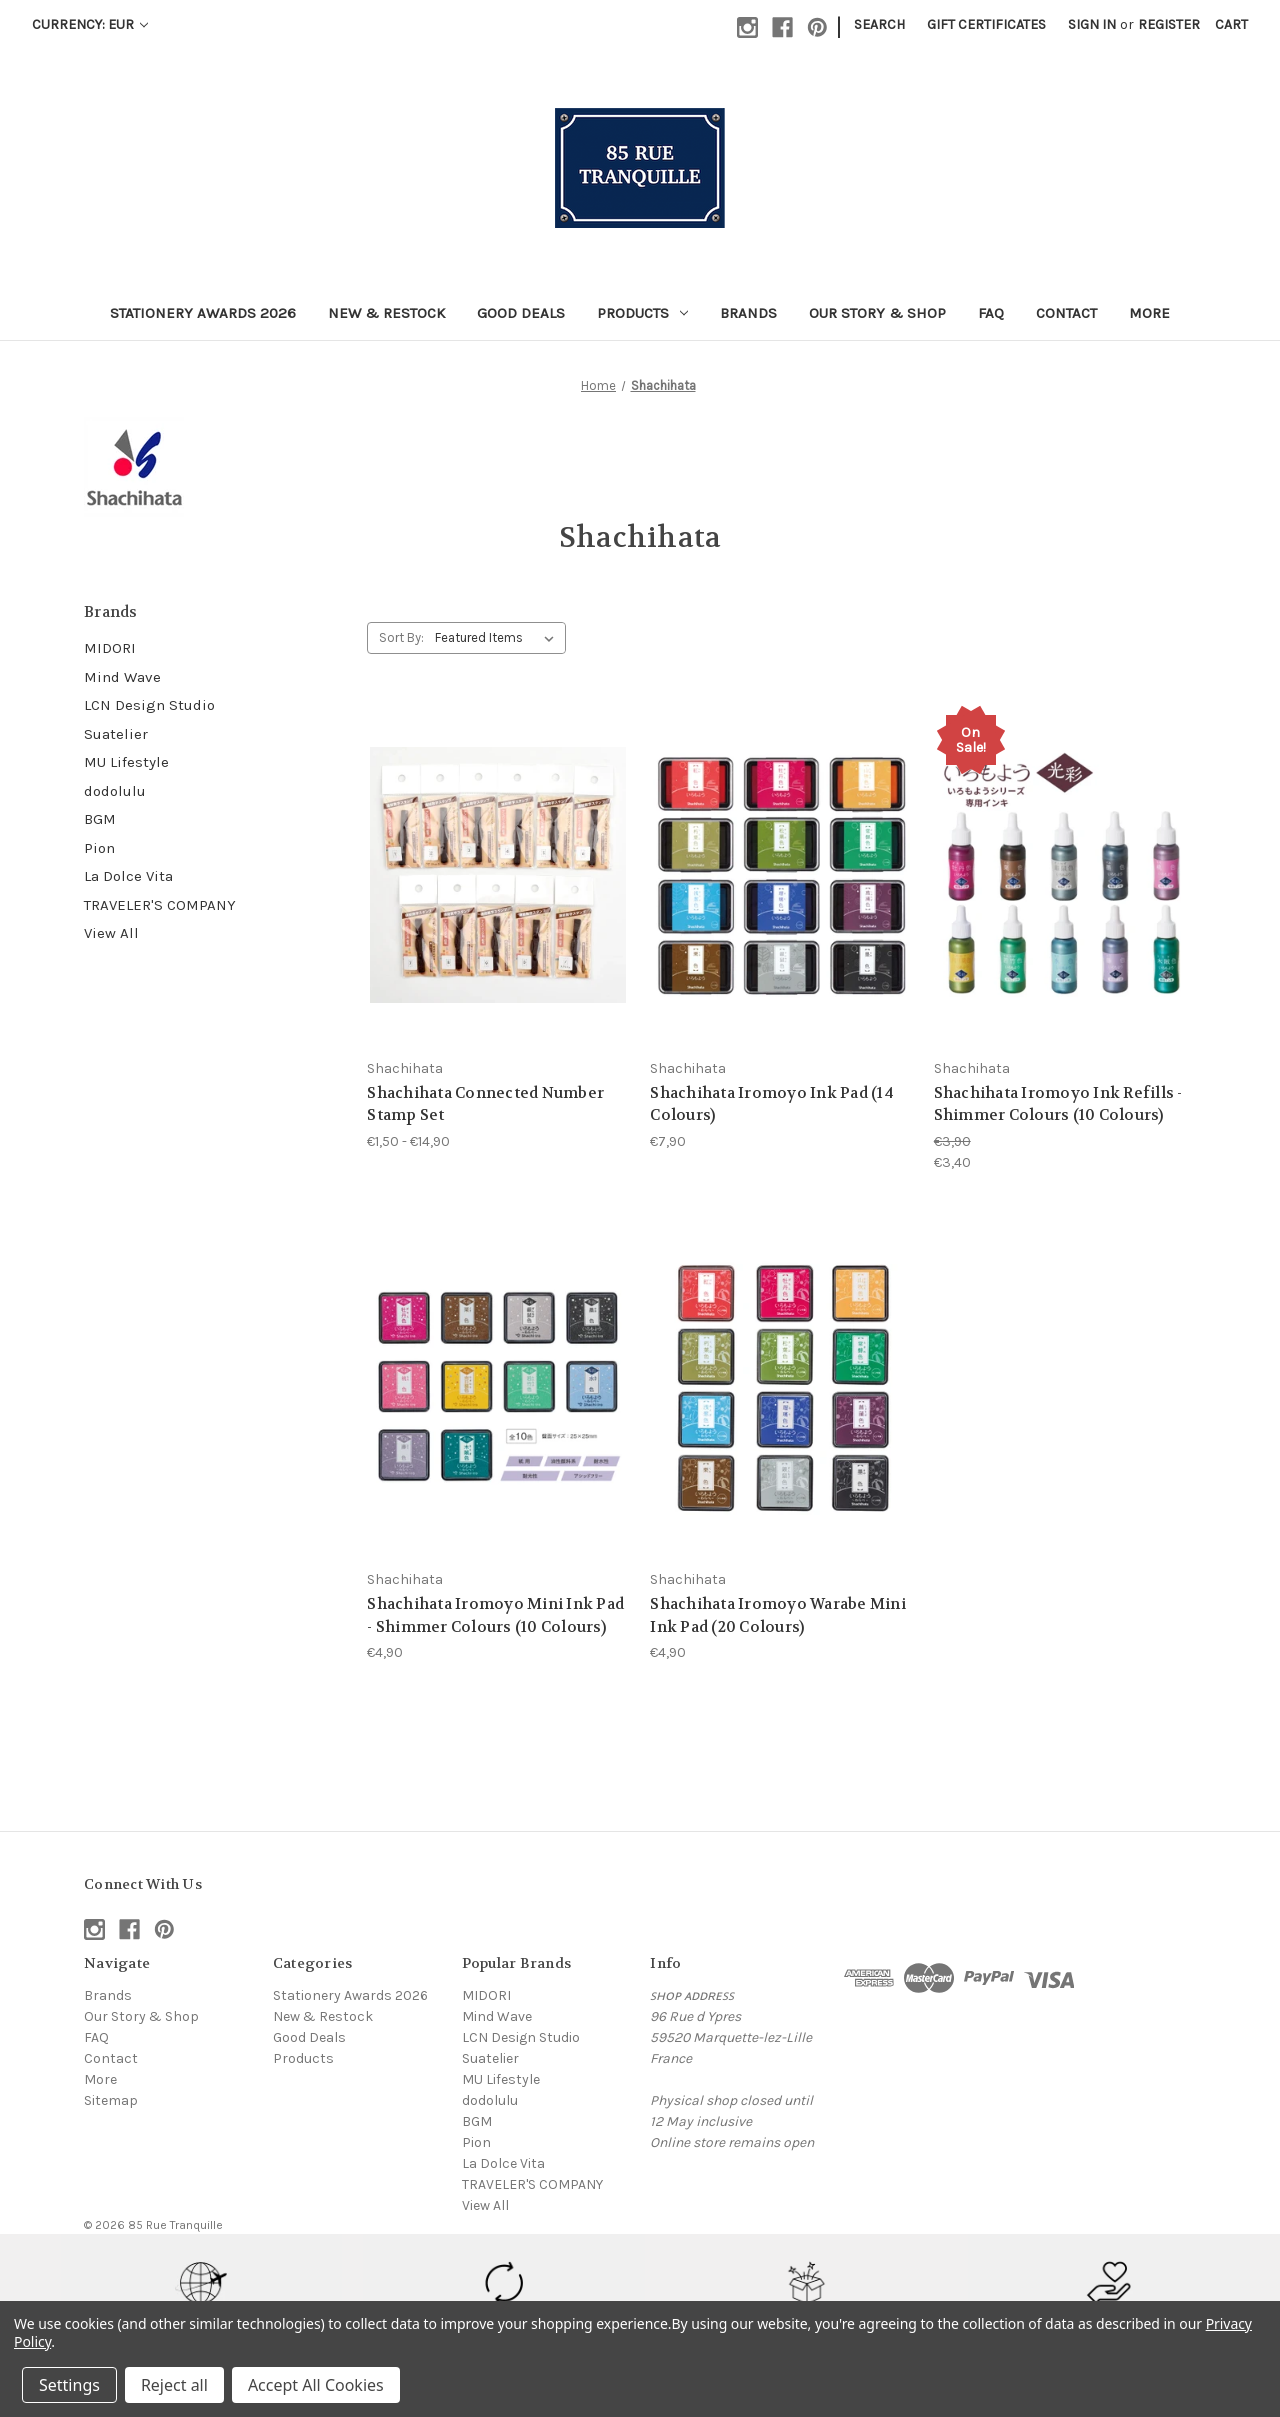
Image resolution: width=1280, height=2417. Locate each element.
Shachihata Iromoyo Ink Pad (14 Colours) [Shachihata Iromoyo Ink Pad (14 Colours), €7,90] (772, 1104)
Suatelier (116, 734)
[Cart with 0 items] (1231, 24)
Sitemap (111, 2100)
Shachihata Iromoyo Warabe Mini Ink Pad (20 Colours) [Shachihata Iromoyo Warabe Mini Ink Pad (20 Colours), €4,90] (778, 1615)
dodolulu (115, 791)
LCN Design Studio (149, 705)
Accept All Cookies (316, 2385)
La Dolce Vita (128, 876)
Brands (748, 313)
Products (642, 313)
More (1149, 313)
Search (879, 24)
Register (1169, 24)
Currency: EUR (90, 24)
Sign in (1092, 24)
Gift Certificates (986, 24)
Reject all (174, 2385)
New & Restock (386, 313)
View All (111, 933)
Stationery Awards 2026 (203, 313)
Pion (99, 848)
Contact (1066, 313)
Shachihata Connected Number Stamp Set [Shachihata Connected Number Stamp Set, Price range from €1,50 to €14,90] (485, 1104)
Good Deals (521, 313)
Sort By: (401, 637)
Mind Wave (122, 677)
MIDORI (110, 648)
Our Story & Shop (877, 313)
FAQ (991, 313)
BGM (100, 819)
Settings (69, 2385)
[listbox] (498, 638)
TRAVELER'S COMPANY (160, 905)
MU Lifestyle (126, 762)
